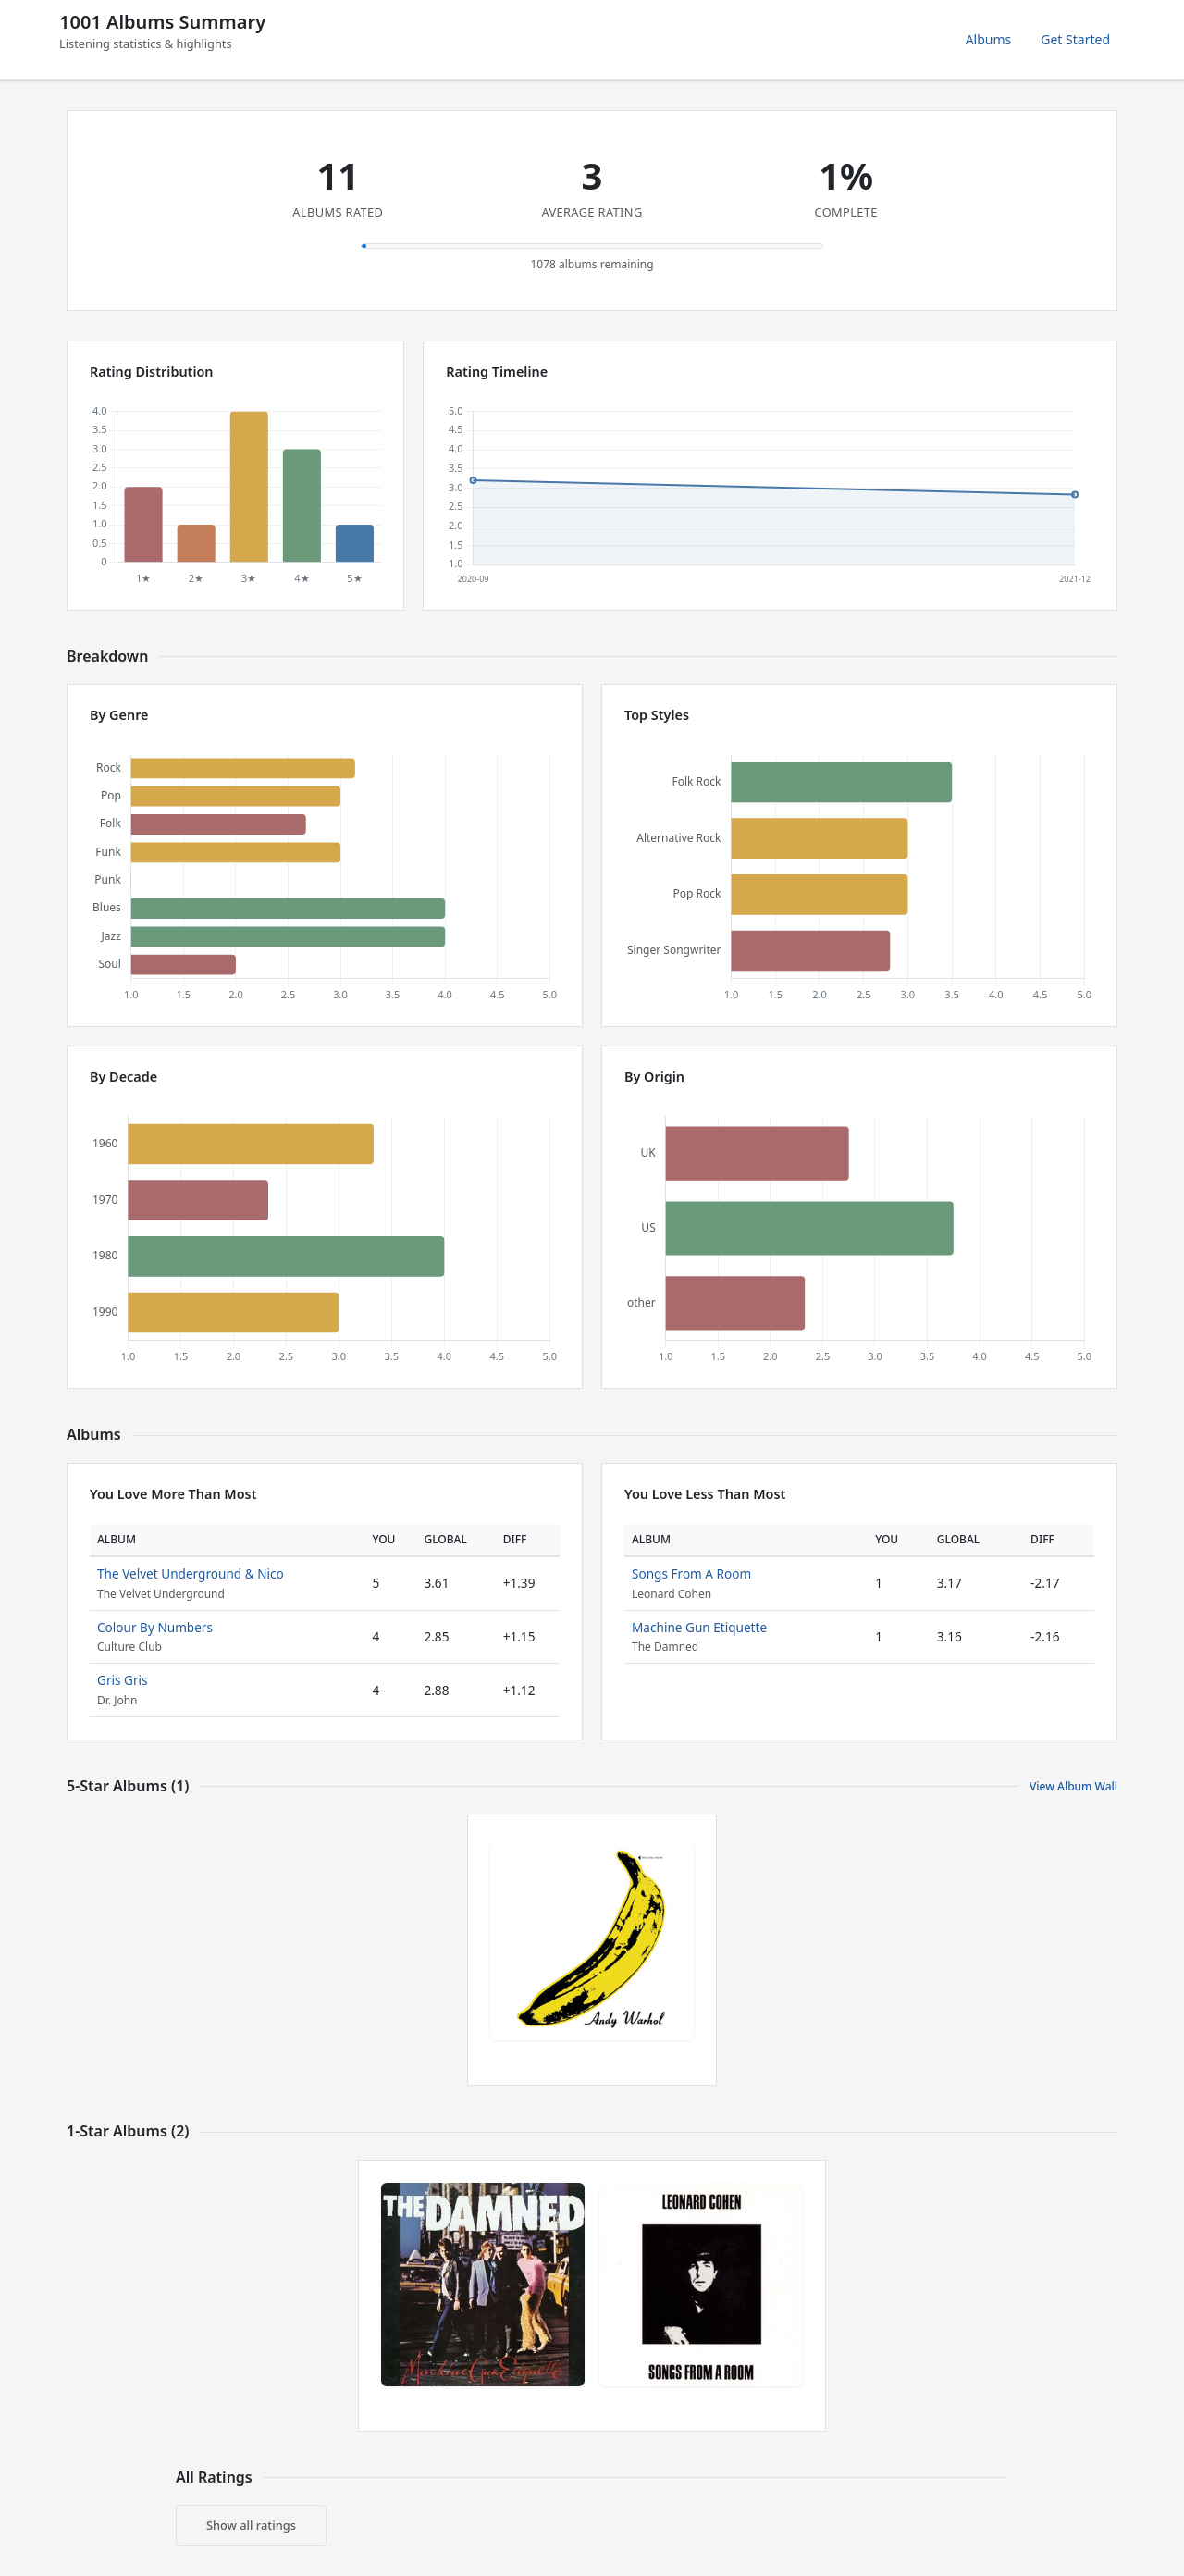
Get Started (1075, 39)
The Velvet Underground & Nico (190, 1573)
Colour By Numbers (155, 1627)
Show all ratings (251, 2525)
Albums (989, 39)
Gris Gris (122, 1680)
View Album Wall (1073, 1786)
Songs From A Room (691, 1573)
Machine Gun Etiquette (699, 1627)
